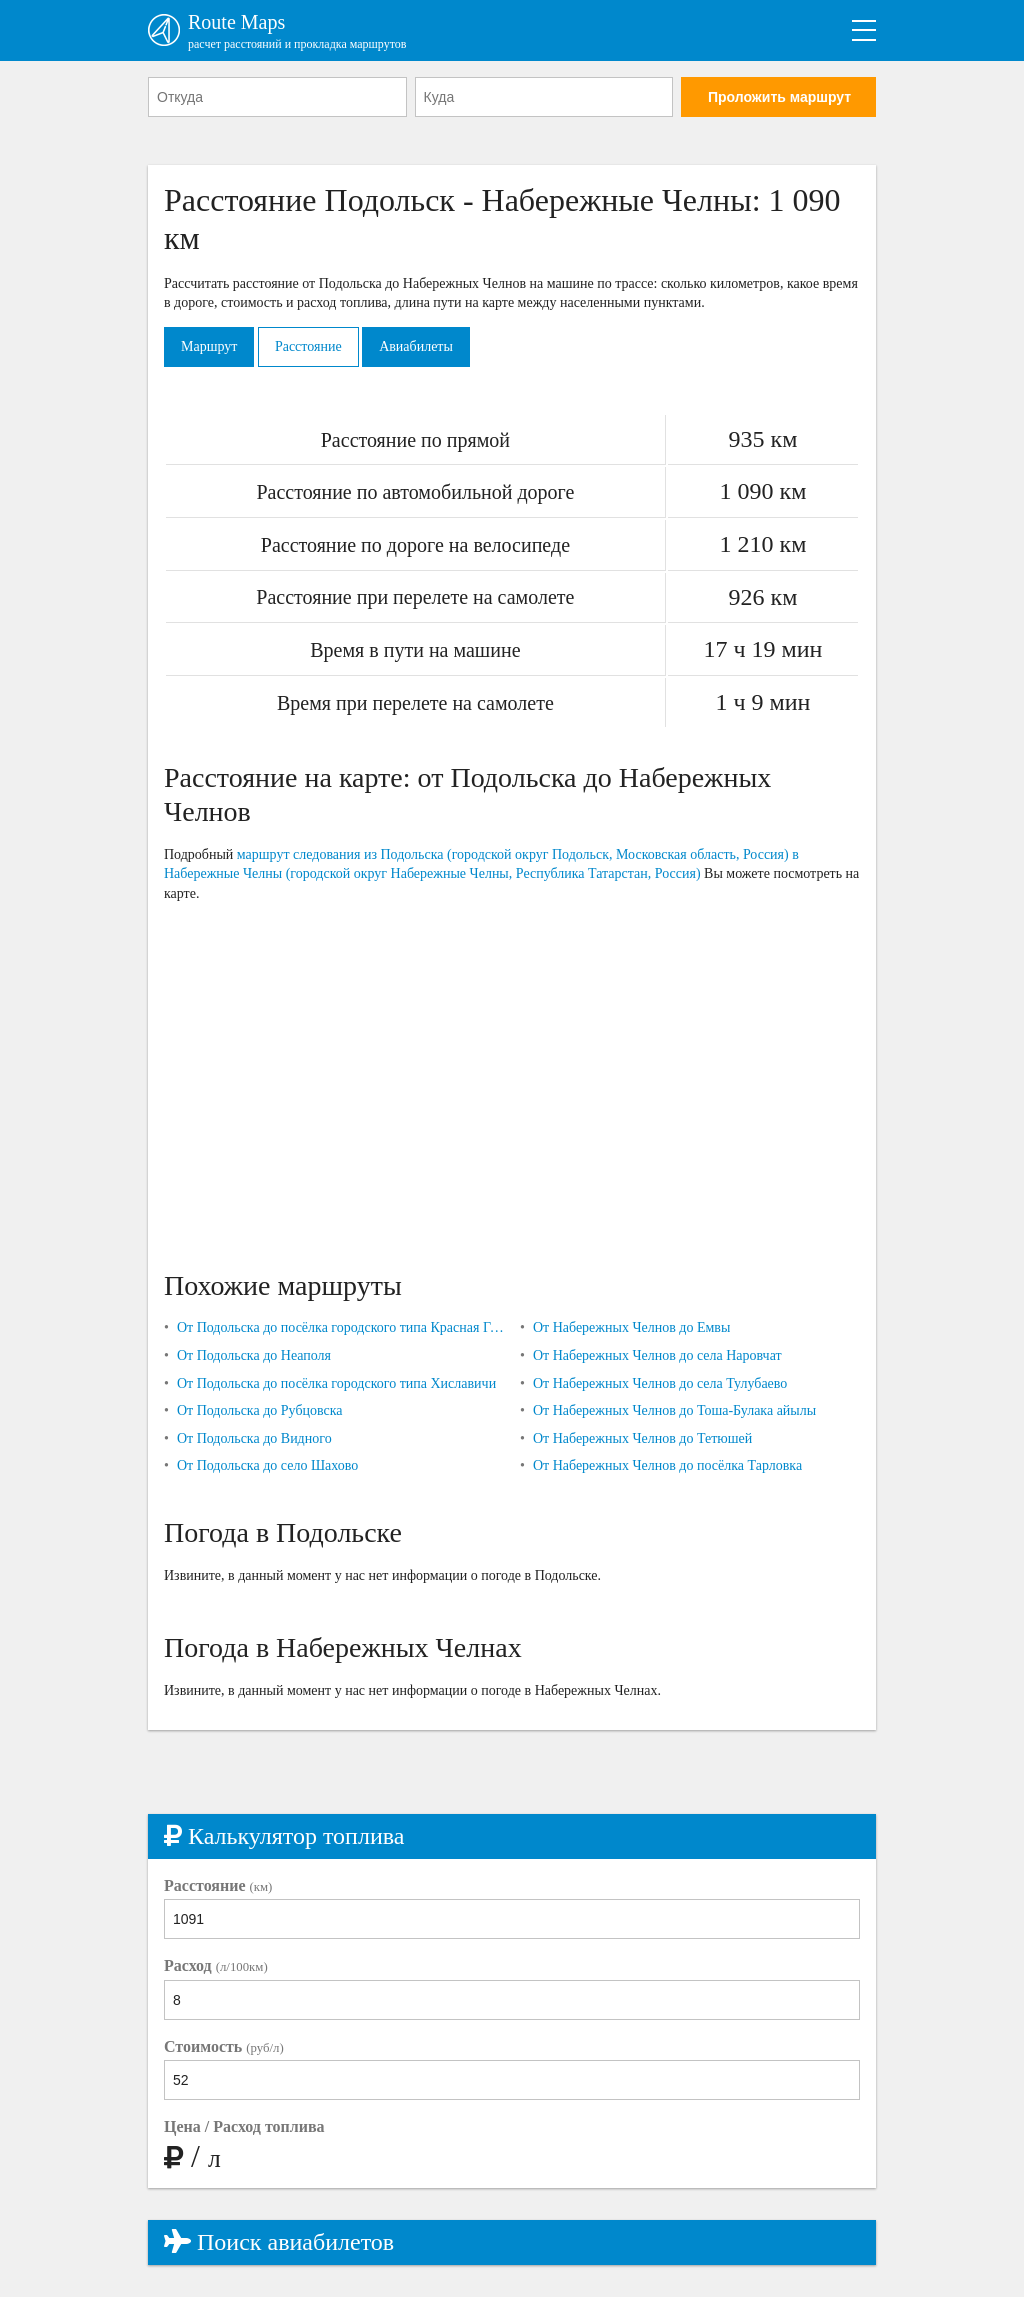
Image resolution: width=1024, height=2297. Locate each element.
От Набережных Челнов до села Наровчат (657, 1355)
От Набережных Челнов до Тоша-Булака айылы (674, 1410)
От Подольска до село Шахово (267, 1465)
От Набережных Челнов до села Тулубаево (660, 1383)
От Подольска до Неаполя (254, 1355)
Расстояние (308, 346)
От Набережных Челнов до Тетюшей (642, 1438)
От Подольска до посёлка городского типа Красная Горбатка (340, 1327)
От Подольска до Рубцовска (260, 1410)
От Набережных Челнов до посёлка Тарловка (667, 1465)
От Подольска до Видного (254, 1438)
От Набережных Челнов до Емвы (631, 1327)
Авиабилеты (416, 346)
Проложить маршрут (779, 97)
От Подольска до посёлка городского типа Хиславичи (336, 1383)
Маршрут (209, 346)
